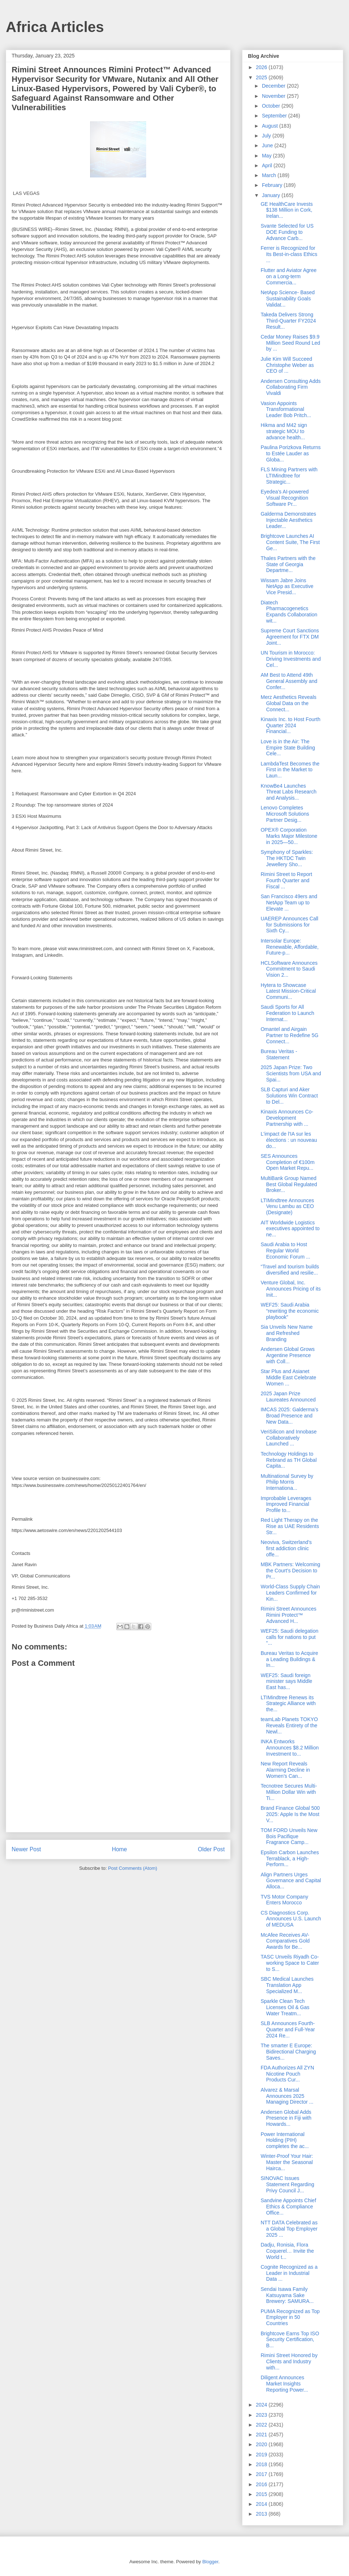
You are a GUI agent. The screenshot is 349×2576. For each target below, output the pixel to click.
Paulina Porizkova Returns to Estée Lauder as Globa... (291, 453)
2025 (262, 77)
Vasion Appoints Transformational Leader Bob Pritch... (286, 409)
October (271, 106)
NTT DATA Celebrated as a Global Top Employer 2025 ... (289, 2229)
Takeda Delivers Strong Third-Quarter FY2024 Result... (288, 321)
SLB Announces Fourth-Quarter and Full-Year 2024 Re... (288, 2029)
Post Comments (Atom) (132, 1868)
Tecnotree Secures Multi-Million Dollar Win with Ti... (289, 1792)
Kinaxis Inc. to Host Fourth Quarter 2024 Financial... (290, 725)
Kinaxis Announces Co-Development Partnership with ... (287, 1118)
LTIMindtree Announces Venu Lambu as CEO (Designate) (287, 1206)
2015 (262, 2494)
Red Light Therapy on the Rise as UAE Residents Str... (290, 1526)
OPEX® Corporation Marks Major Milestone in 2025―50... (289, 836)
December (274, 86)
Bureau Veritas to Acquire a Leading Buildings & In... (289, 1659)
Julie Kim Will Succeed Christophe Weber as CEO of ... (287, 365)
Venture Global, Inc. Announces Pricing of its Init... (291, 1289)
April (267, 165)
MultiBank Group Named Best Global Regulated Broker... (289, 1184)
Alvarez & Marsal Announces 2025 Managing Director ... (287, 2096)
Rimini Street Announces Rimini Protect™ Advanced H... (288, 1615)
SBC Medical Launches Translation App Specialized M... (287, 1985)
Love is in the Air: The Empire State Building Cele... (288, 748)
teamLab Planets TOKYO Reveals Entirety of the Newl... (289, 1725)
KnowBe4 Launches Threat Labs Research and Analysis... (289, 792)
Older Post (211, 1849)
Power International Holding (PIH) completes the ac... (285, 2140)
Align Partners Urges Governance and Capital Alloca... (291, 1881)
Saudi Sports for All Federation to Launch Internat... (287, 1013)
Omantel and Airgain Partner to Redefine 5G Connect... (289, 1035)
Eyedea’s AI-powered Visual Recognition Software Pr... (285, 498)
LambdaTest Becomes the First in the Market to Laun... (290, 770)
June (268, 145)
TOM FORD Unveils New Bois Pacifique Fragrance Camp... (289, 1836)
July (267, 136)
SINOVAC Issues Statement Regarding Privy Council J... (287, 2184)
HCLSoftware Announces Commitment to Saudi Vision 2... (289, 969)
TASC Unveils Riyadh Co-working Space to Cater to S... (290, 1963)
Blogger (210, 2561)
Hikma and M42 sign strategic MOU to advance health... (284, 431)
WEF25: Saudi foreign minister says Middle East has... (286, 1681)
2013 (262, 2514)
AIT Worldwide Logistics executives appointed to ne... (290, 1229)
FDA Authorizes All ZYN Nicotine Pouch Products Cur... (287, 2074)
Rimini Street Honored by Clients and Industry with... (289, 2361)
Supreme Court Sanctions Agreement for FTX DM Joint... (290, 637)
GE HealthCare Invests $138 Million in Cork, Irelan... (287, 210)
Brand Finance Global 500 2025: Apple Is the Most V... (290, 1814)
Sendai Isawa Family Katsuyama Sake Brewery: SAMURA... (287, 2295)
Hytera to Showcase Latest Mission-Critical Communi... (288, 991)
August (270, 126)
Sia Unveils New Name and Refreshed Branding (287, 1333)
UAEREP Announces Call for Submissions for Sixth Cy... (289, 925)
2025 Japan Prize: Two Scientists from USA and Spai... (291, 1073)
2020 (262, 2444)
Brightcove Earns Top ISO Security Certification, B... (290, 2340)
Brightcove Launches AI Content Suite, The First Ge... (290, 542)
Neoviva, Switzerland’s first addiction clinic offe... (286, 1548)
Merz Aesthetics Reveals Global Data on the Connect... (288, 703)
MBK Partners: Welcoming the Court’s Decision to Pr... (290, 1570)
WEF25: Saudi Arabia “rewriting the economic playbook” (290, 1311)
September (275, 116)
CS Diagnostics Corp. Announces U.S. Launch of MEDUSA (291, 1919)
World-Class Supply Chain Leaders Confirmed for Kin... (290, 1593)
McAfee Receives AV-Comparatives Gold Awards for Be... (285, 1941)
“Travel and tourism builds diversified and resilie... (290, 1270)
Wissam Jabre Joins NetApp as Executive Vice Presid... (287, 586)
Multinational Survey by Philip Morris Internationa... (287, 1482)
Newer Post (26, 1849)
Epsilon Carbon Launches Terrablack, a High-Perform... (290, 1858)
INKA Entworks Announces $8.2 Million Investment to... (290, 1748)
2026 (262, 67)
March (269, 175)
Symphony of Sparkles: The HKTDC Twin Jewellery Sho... (287, 858)
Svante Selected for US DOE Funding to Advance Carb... (287, 232)
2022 (262, 2425)
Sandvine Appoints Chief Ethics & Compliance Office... (288, 2206)
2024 (262, 2405)
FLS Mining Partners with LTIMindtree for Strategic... (289, 476)
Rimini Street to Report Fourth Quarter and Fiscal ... (286, 880)
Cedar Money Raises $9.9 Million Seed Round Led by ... (290, 343)
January (271, 195)
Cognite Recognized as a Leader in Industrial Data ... (289, 2273)
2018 (262, 2464)
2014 (262, 2504)
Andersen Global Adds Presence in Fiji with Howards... (286, 2118)
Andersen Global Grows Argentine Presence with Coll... (288, 1355)
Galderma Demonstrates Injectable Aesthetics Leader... (288, 520)
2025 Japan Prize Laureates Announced (288, 1397)
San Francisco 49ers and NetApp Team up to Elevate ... (289, 902)
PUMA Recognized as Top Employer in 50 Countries (290, 2317)
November (274, 96)
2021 (262, 2434)
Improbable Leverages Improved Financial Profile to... (286, 1504)
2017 (262, 2474)
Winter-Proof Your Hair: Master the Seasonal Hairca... (287, 2162)
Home (119, 1849)
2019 (262, 2454)
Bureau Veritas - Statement (279, 1054)
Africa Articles (55, 27)
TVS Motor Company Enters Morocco (284, 1900)
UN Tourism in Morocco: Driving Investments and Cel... (291, 659)
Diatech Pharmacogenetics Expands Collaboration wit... (289, 612)
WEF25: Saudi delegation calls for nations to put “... (289, 1637)
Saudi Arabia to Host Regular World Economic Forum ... (285, 1250)
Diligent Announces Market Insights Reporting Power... (284, 2384)
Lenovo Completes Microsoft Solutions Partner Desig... (285, 814)
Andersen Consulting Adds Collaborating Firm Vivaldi (291, 387)
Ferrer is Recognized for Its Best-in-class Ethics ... (289, 254)
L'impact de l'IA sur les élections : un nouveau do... (289, 1140)
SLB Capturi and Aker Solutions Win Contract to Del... (289, 1096)
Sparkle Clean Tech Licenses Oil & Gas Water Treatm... (285, 2007)
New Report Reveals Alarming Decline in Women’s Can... (285, 1770)
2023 (262, 2415)
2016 (262, 2484)
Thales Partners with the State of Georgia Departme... (288, 564)
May (267, 156)
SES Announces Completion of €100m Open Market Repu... (287, 1162)
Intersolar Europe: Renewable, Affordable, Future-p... (290, 947)
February (273, 185)
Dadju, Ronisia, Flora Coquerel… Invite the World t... (287, 2251)
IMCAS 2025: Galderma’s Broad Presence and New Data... (289, 1416)
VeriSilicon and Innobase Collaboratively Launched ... (289, 1438)
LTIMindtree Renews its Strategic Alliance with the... (288, 1704)
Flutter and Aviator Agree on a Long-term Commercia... (289, 276)
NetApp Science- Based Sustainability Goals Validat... (288, 298)
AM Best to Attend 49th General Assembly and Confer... (289, 681)
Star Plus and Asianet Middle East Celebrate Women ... (288, 1377)
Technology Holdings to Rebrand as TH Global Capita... (289, 1460)
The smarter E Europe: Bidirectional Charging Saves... (288, 2052)
